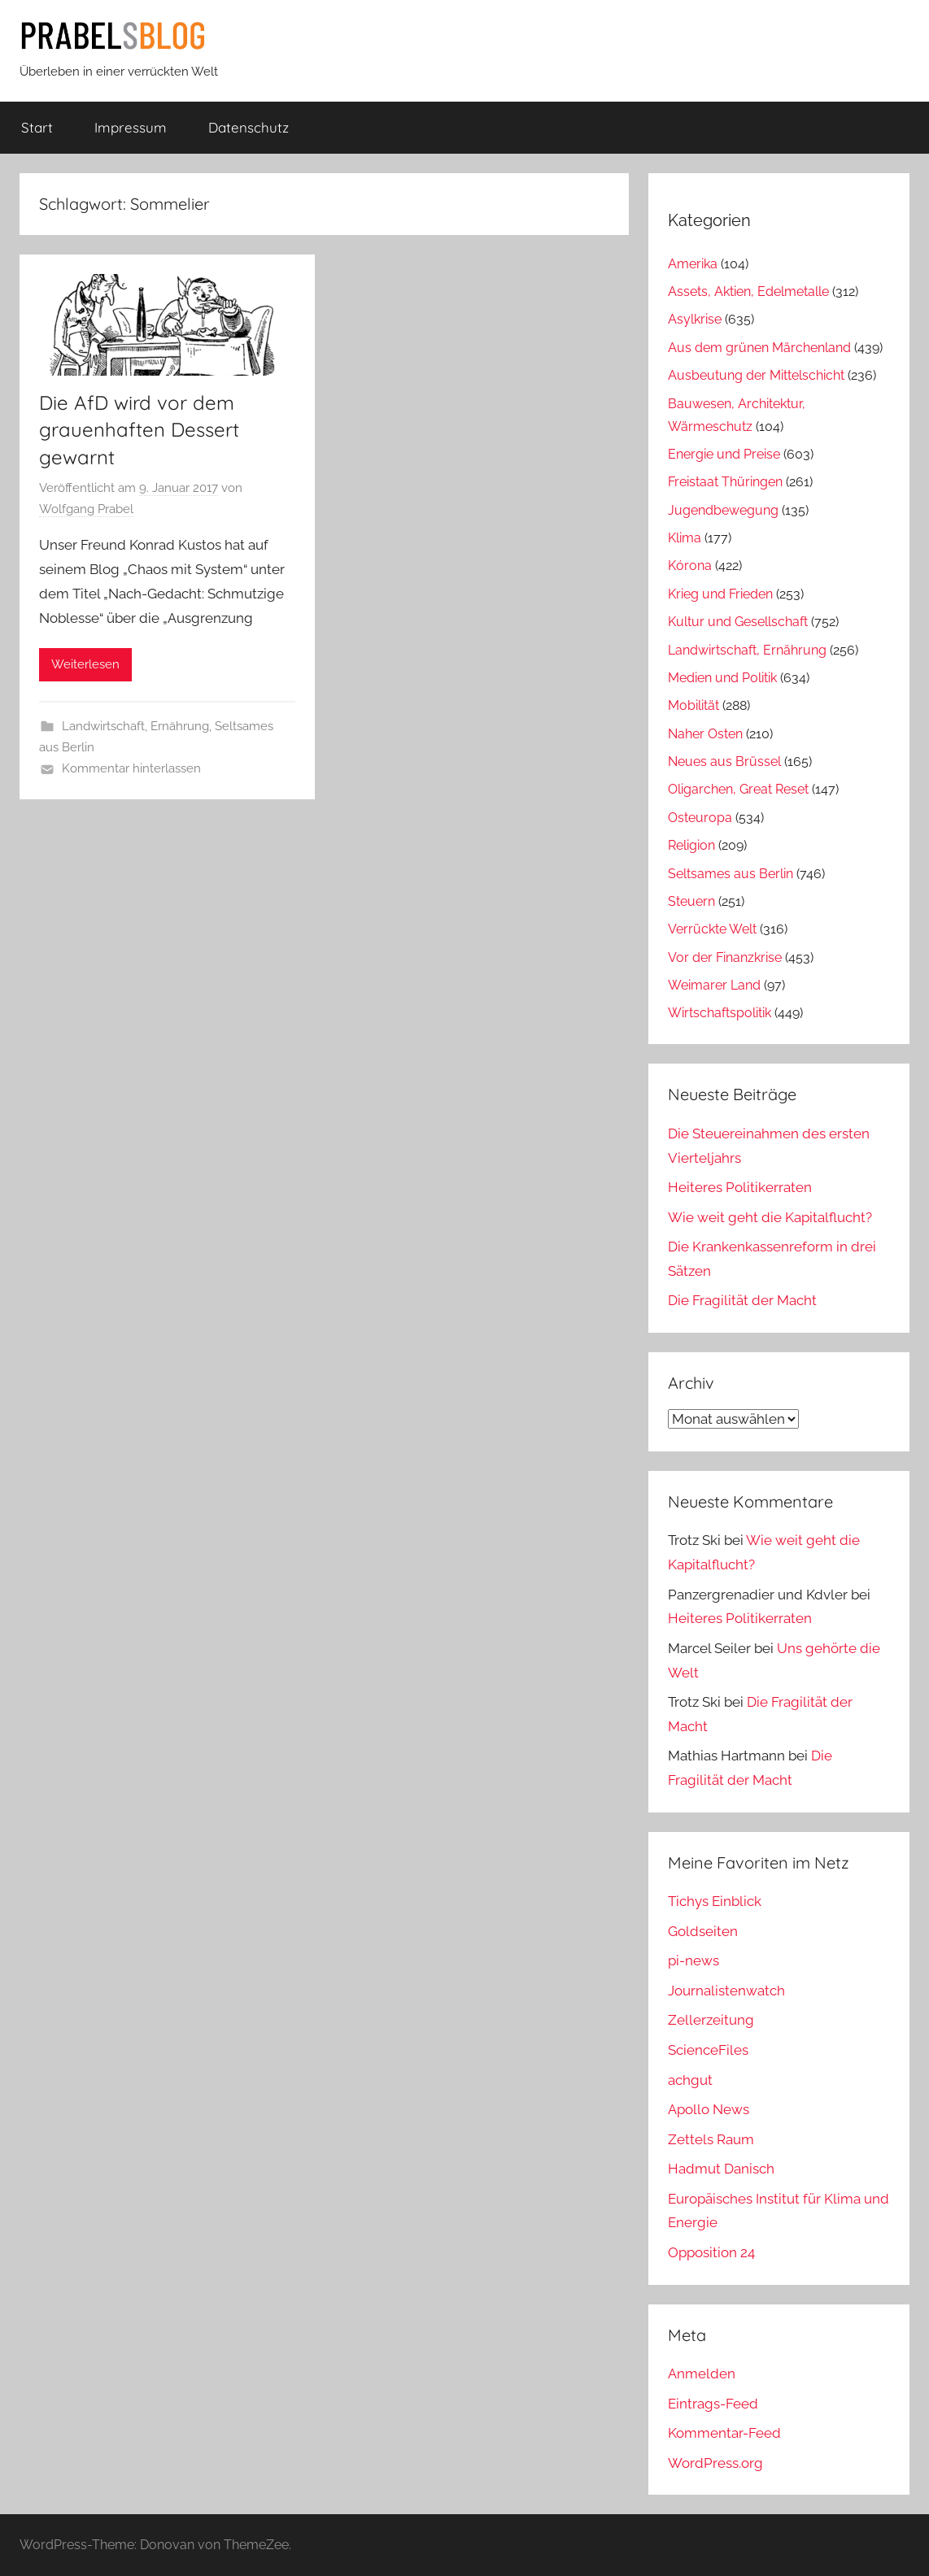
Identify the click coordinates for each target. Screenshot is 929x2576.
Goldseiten (703, 1931)
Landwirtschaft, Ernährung (135, 726)
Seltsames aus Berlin (730, 873)
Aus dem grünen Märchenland (759, 347)
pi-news (693, 1960)
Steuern (691, 901)
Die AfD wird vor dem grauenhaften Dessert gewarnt (139, 429)
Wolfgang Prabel (86, 509)
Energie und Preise (724, 454)
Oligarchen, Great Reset (738, 789)
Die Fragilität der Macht (742, 1300)
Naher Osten (705, 734)
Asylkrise (695, 319)
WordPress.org (715, 2463)
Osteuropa (700, 817)
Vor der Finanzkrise (725, 957)
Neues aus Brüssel (724, 761)
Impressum (130, 127)
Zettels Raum (711, 2139)
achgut (690, 2080)
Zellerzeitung (711, 2020)
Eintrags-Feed (713, 2403)
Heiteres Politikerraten (740, 1187)
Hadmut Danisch (721, 2168)
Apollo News (708, 2109)
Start (37, 127)
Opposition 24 (711, 2252)
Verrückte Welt (712, 929)
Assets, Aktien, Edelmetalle (748, 291)
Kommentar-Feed (724, 2433)
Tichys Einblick (714, 1901)
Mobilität (693, 705)
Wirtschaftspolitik (719, 1012)
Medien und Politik (722, 677)
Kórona (690, 565)
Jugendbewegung (723, 510)
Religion (691, 845)
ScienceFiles (708, 2050)
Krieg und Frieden (720, 594)
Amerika (692, 264)
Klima (684, 538)
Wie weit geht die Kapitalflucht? (770, 1217)
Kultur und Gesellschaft (738, 621)
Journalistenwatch (726, 1990)
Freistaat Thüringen (725, 482)
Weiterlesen (85, 664)
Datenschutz (248, 127)
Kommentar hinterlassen (131, 768)
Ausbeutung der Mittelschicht (756, 375)
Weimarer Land (714, 985)
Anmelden (701, 2373)
